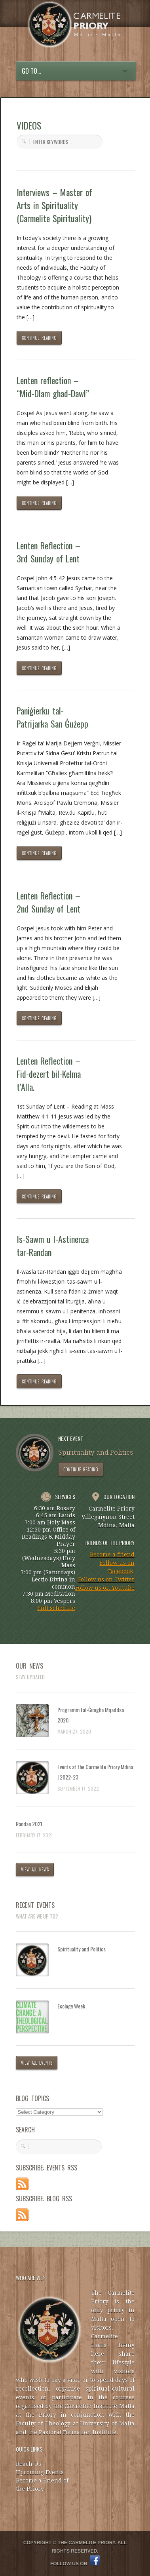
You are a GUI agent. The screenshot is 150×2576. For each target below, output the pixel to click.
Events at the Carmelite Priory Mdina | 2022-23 (95, 1771)
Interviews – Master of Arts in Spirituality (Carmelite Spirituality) (55, 205)
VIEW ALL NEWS (35, 1869)
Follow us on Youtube (105, 1588)
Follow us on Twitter (106, 1579)
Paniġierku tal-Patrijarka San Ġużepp (52, 717)
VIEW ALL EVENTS (37, 2063)
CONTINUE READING (39, 338)
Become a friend (112, 1554)
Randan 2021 (29, 1824)
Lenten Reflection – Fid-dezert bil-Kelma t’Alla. (49, 1073)
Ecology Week (71, 2006)
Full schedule (56, 1608)
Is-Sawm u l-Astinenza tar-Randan (53, 1245)
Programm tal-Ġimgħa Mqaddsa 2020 (90, 1714)
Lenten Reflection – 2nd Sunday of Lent (49, 902)
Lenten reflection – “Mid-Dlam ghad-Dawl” (53, 387)
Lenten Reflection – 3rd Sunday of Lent (48, 552)
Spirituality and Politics (81, 1949)
